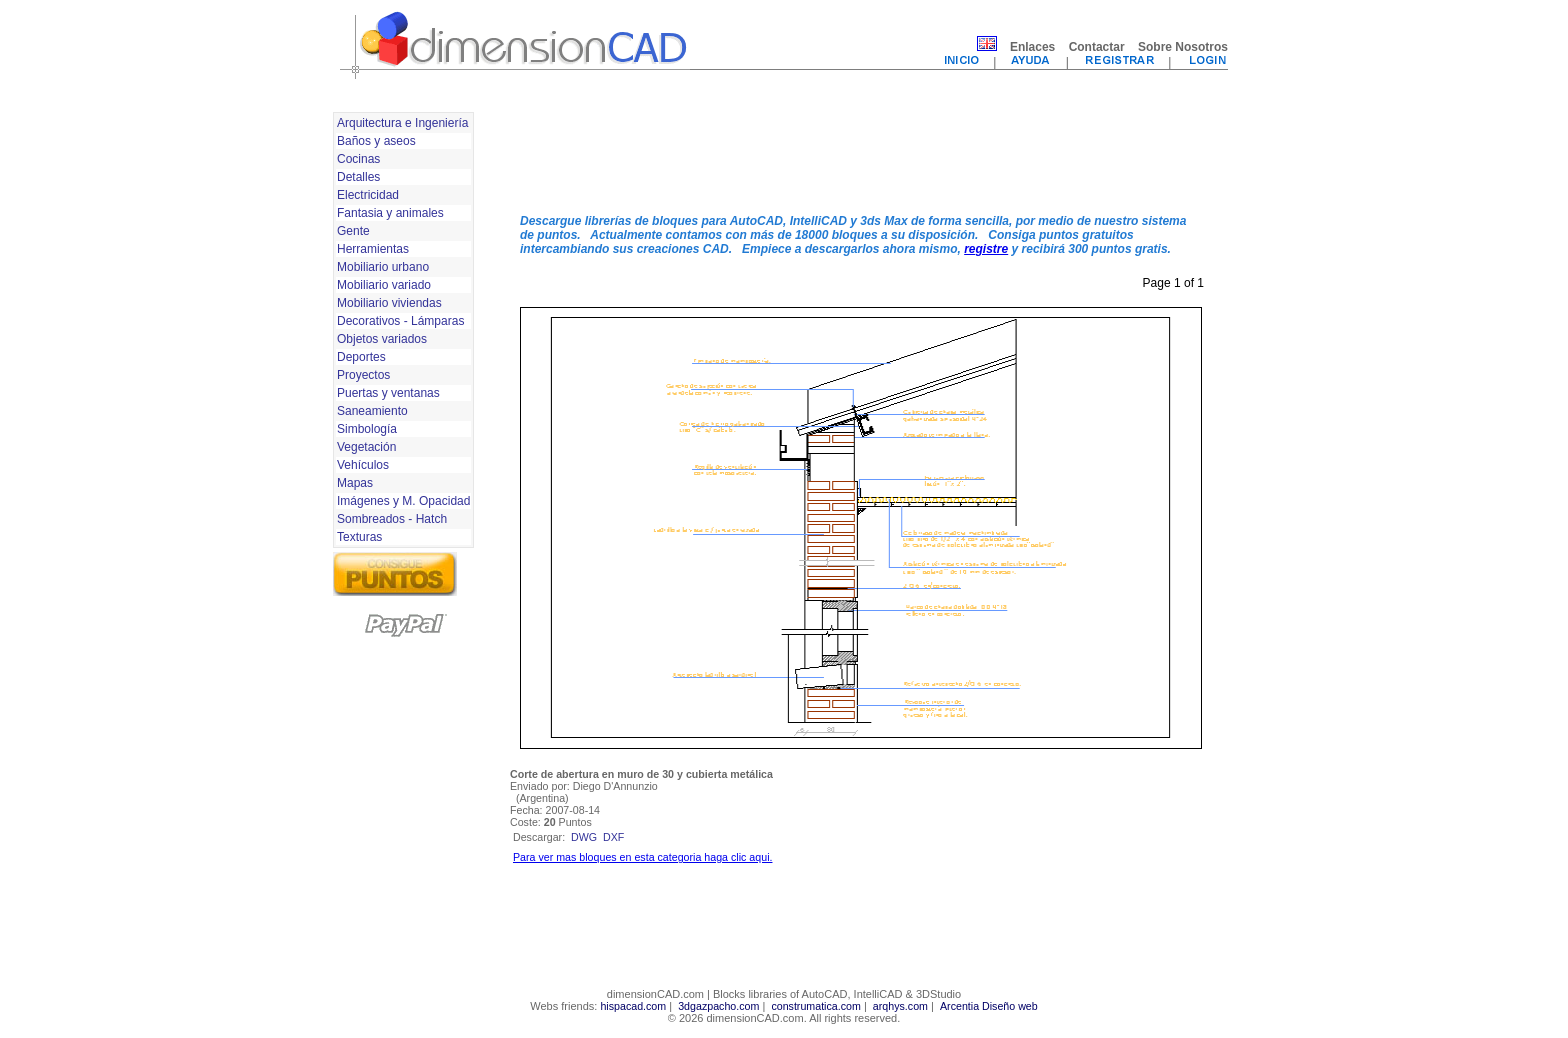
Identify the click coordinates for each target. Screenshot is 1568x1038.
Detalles (358, 177)
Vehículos (363, 465)
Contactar (1097, 47)
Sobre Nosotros (1183, 47)
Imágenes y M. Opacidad (403, 501)
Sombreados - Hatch (392, 519)
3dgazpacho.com (718, 1006)
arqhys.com (900, 1006)
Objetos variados (382, 339)
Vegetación (366, 447)
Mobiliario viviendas (389, 303)
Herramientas (373, 249)
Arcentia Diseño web (989, 1006)
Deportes (361, 357)
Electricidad (368, 195)
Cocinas (358, 159)
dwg (584, 837)
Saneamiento (372, 411)
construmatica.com (815, 1006)
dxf (613, 837)
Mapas (355, 483)
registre (986, 249)
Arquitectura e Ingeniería (402, 123)
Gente (353, 231)
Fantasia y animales (390, 213)
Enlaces (1032, 47)
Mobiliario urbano (383, 267)
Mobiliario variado (384, 285)
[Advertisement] (861, 153)
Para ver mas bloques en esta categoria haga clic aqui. (642, 857)
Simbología (367, 429)
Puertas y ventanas (388, 393)
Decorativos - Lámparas (400, 321)
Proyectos (363, 375)
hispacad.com (633, 1006)
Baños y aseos (376, 141)
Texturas (359, 537)
